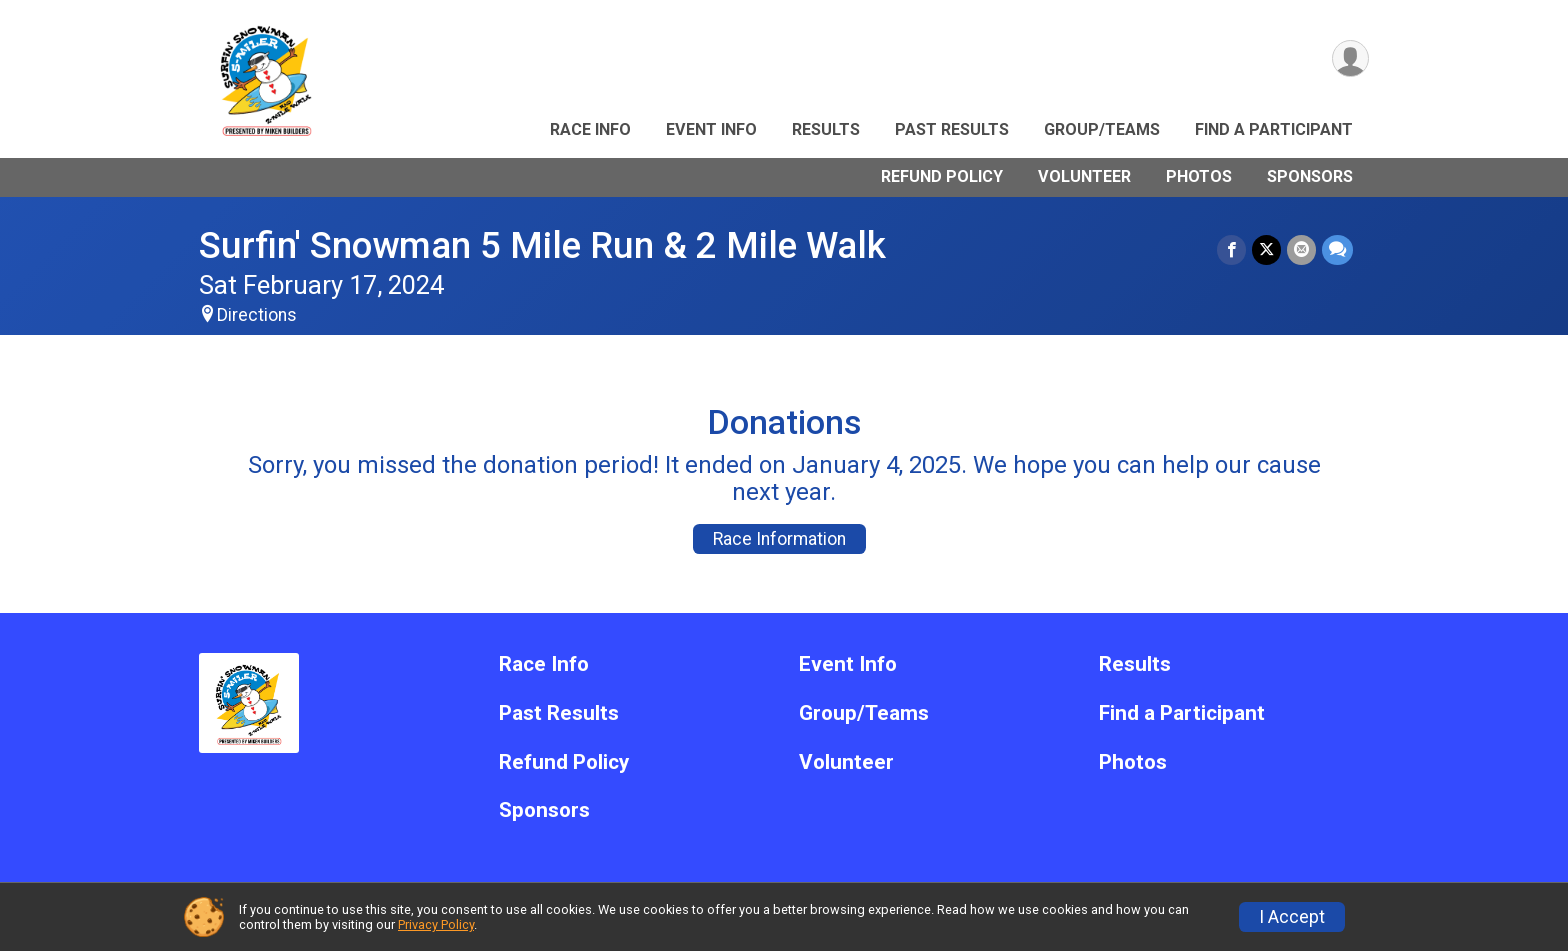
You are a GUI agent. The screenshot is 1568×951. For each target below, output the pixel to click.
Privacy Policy (436, 924)
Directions (257, 315)
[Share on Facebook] (1231, 249)
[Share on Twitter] (1266, 249)
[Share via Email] (1301, 249)
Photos (1199, 176)
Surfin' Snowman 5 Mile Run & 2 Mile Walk (542, 245)
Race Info (590, 129)
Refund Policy (942, 176)
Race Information (779, 539)
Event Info (711, 129)
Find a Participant (1274, 129)
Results (826, 129)
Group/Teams (1102, 129)
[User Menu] (1350, 58)
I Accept (1292, 917)
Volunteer (1084, 176)
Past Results (952, 129)
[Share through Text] (1337, 249)
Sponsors (1310, 176)
